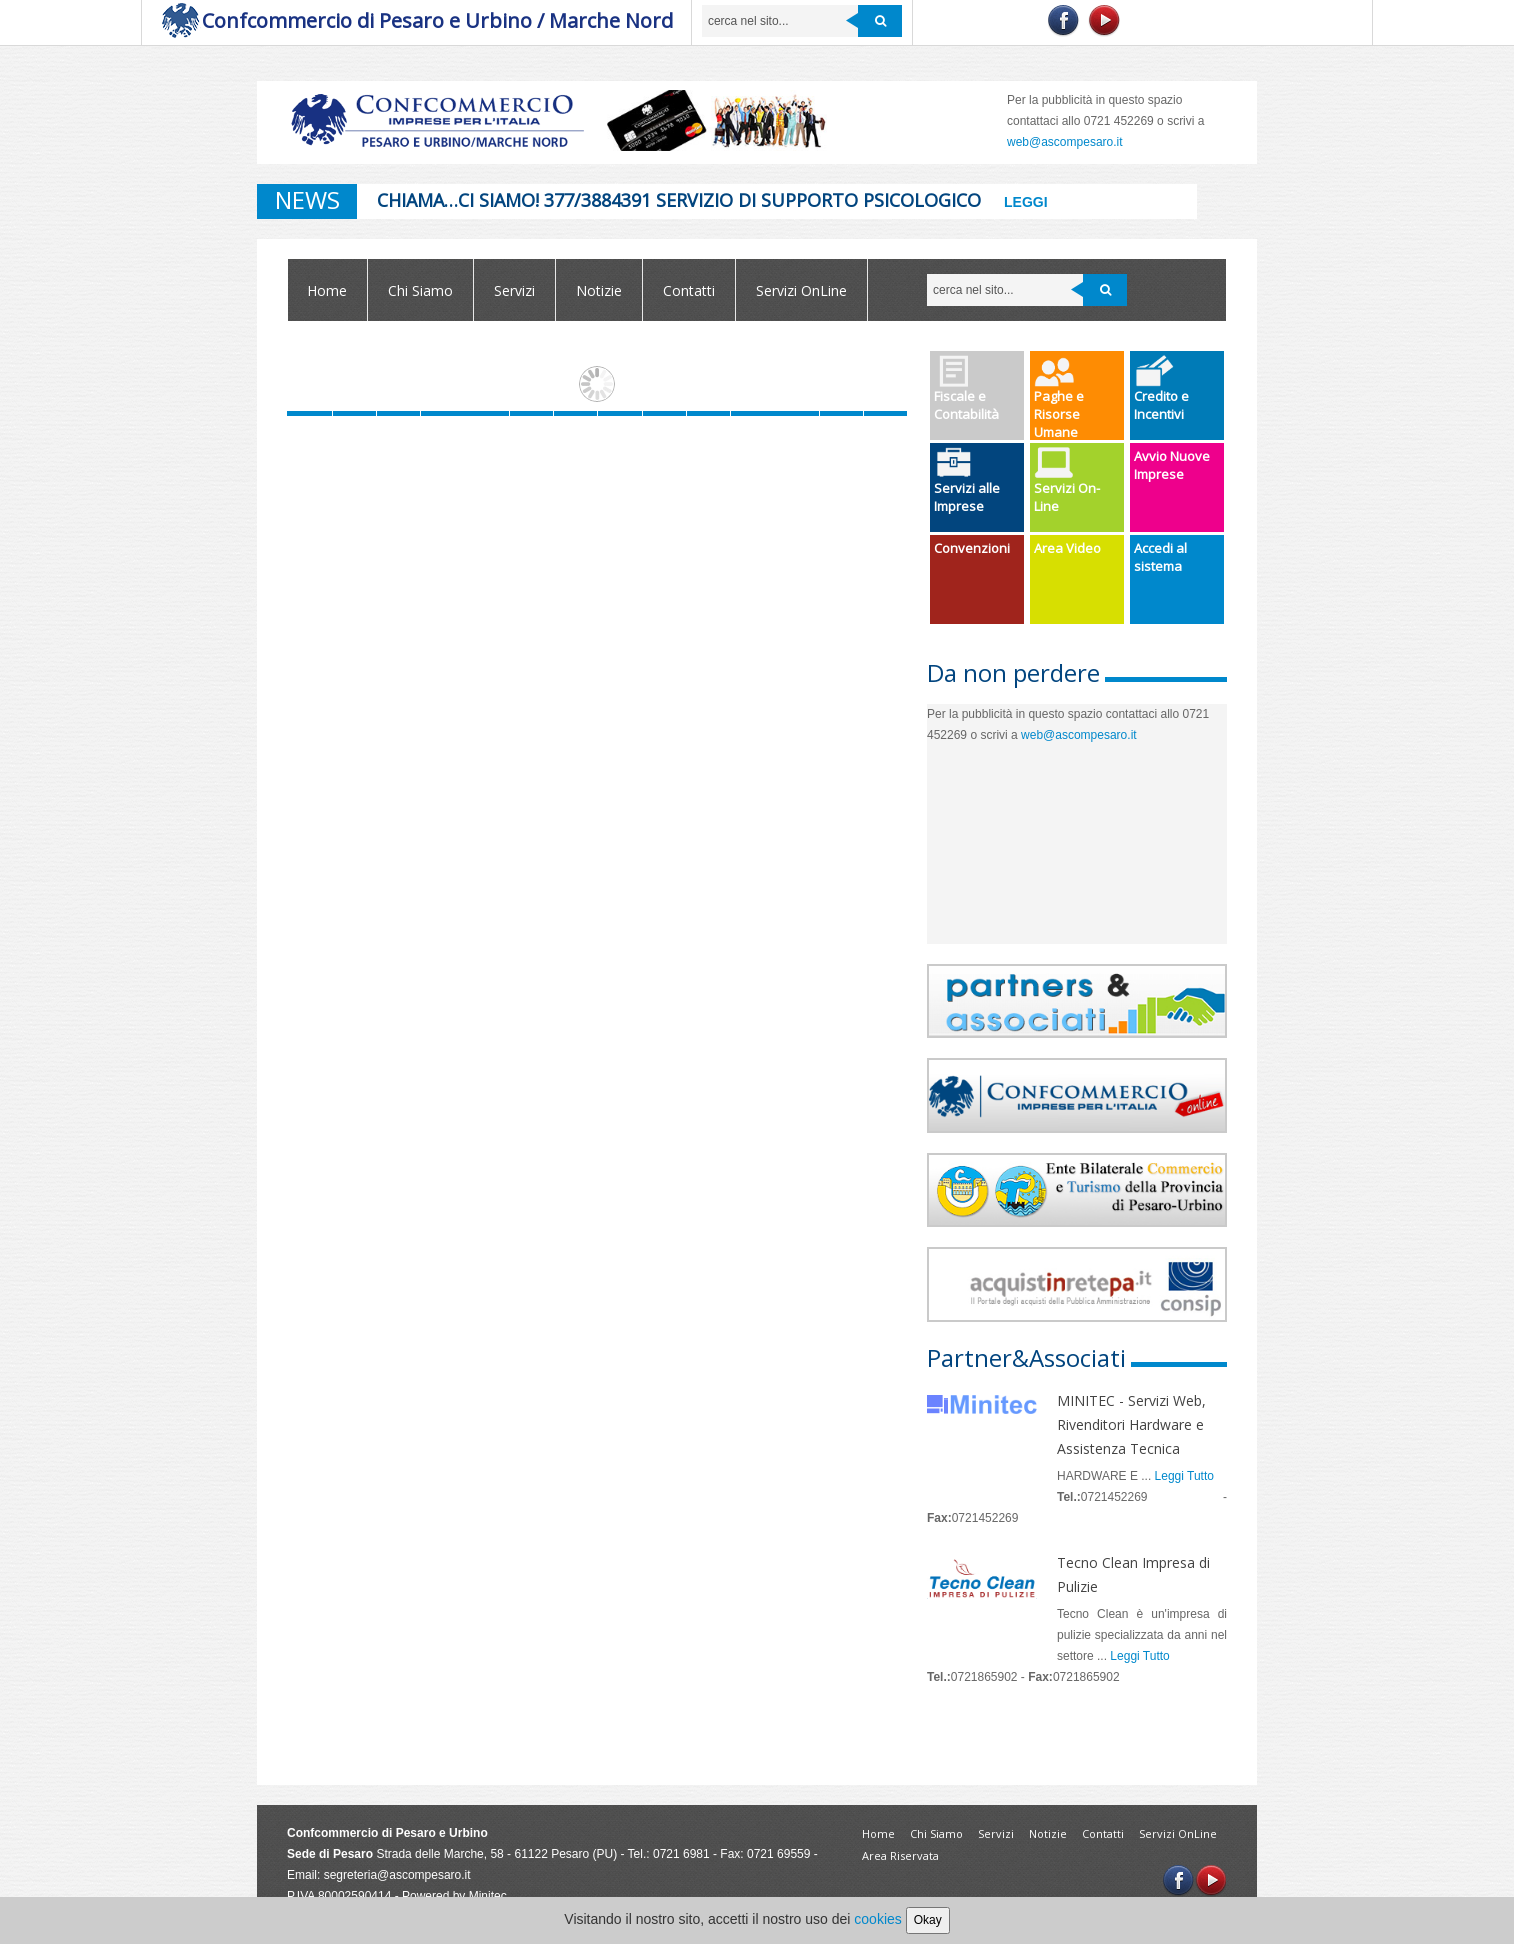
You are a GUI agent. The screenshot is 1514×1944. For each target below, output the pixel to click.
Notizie (599, 290)
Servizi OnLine (801, 290)
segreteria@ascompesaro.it (397, 1875)
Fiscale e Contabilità (966, 389)
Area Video (1067, 548)
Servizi (514, 290)
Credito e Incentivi (1161, 389)
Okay (928, 1920)
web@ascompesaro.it (1065, 142)
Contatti (689, 290)
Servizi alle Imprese (967, 481)
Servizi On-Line (1067, 481)
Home (327, 290)
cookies (877, 1919)
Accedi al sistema (1160, 557)
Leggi (1026, 202)
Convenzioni (972, 548)
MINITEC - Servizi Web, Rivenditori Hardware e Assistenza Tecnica (1131, 1424)
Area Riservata (900, 1855)
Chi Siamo (420, 290)
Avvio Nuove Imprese (1172, 465)
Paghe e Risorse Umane (1059, 397)
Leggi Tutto (1184, 1476)
